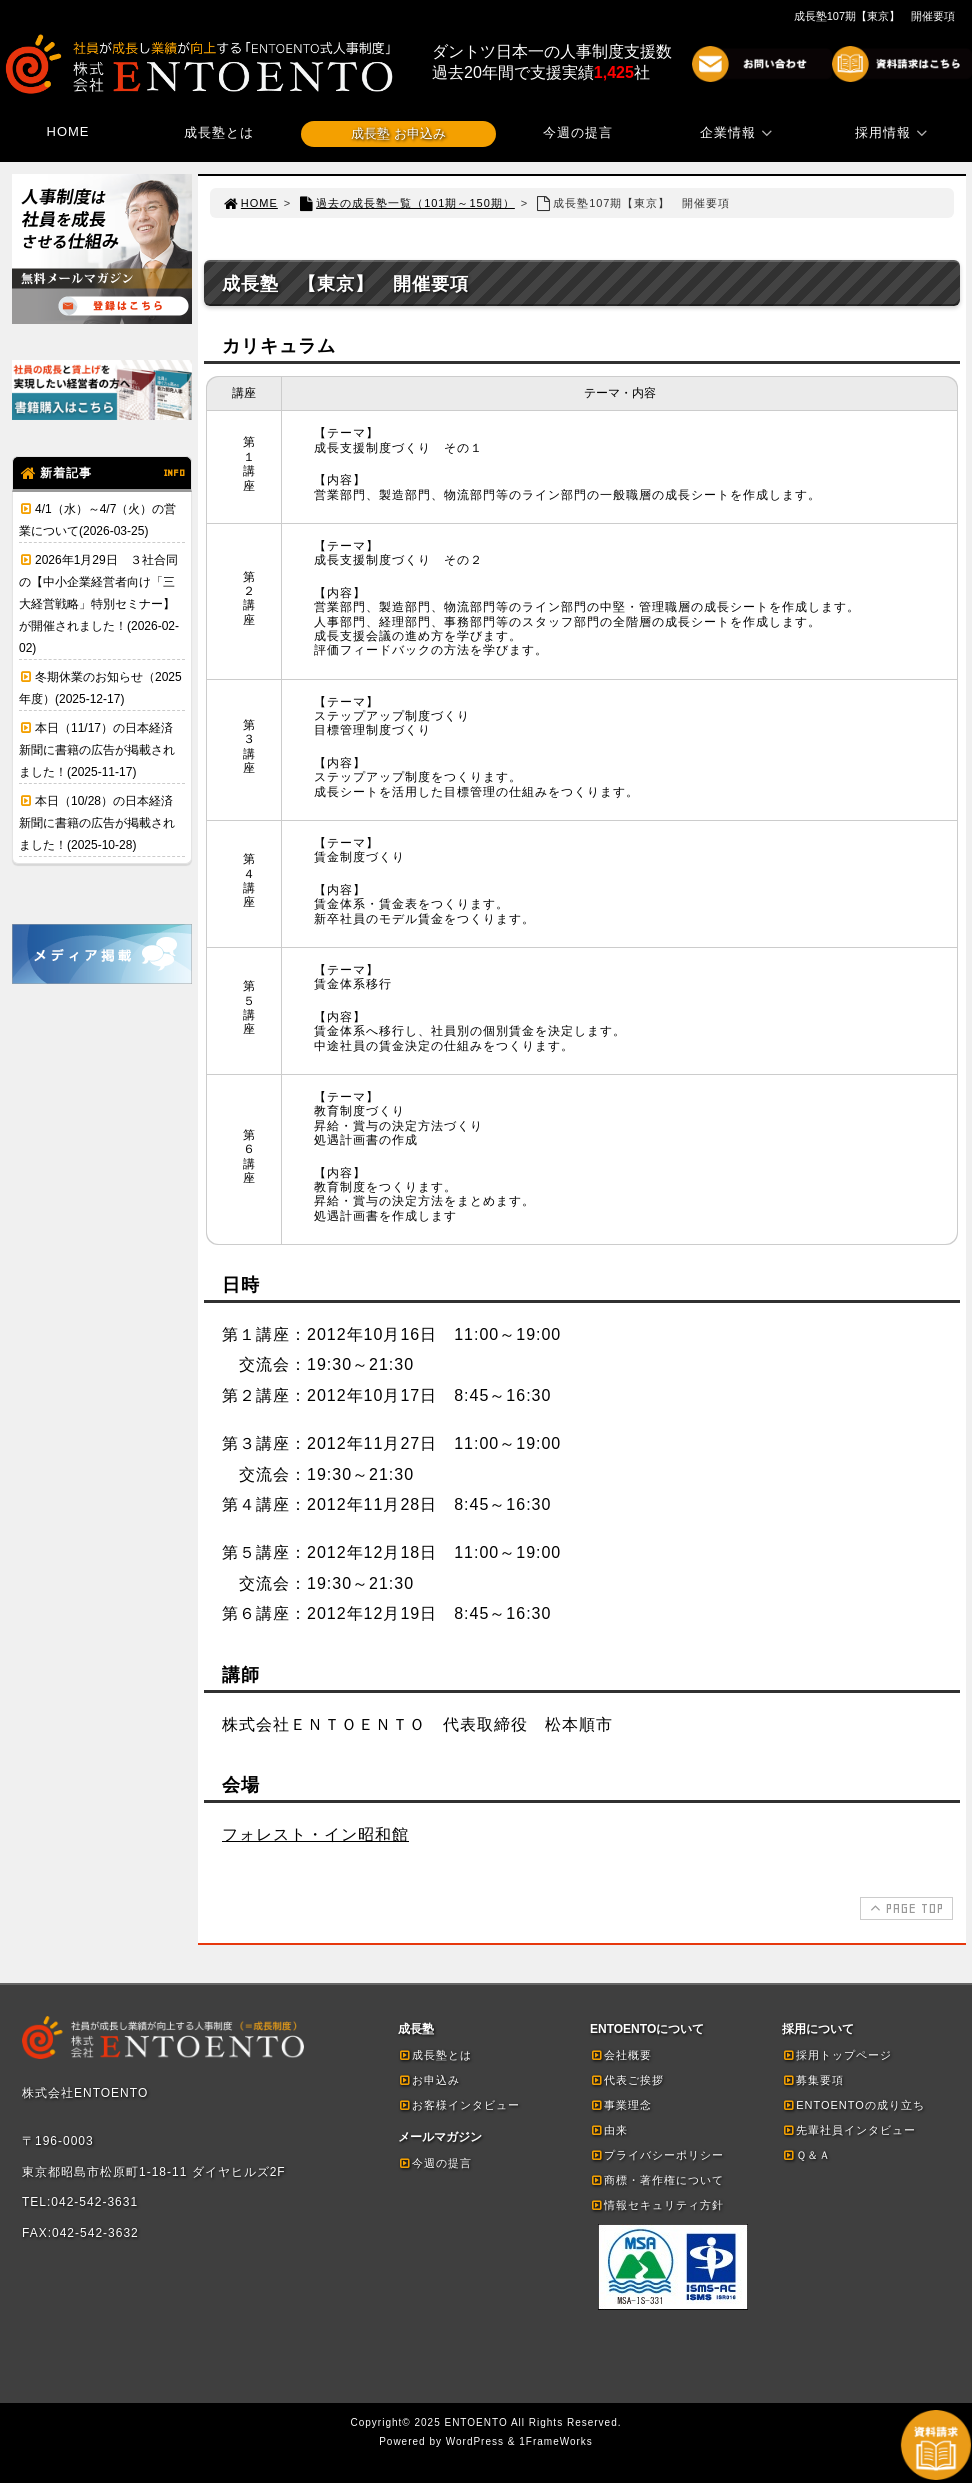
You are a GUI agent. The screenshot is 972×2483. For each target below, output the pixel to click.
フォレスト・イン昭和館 (315, 1834)
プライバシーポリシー (657, 2155)
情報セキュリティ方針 (657, 2205)
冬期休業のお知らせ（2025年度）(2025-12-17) (100, 688)
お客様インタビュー (459, 2105)
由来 (609, 2130)
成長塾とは (219, 132)
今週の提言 (578, 132)
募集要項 (813, 2080)
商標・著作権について (657, 2180)
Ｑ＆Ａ (806, 2155)
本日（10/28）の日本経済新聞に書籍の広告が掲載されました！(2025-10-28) (97, 823)
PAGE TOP (904, 1908)
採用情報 (894, 132)
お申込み (429, 2080)
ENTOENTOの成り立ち (853, 2105)
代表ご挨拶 (627, 2080)
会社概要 (621, 2055)
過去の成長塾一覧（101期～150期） (406, 203)
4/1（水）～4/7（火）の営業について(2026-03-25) (97, 520)
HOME (68, 131)
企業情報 (739, 132)
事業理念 (621, 2105)
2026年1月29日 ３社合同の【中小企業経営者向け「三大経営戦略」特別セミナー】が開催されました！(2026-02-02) (99, 604)
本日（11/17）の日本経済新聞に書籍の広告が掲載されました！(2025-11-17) (97, 750)
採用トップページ (837, 2055)
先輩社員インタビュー (849, 2130)
